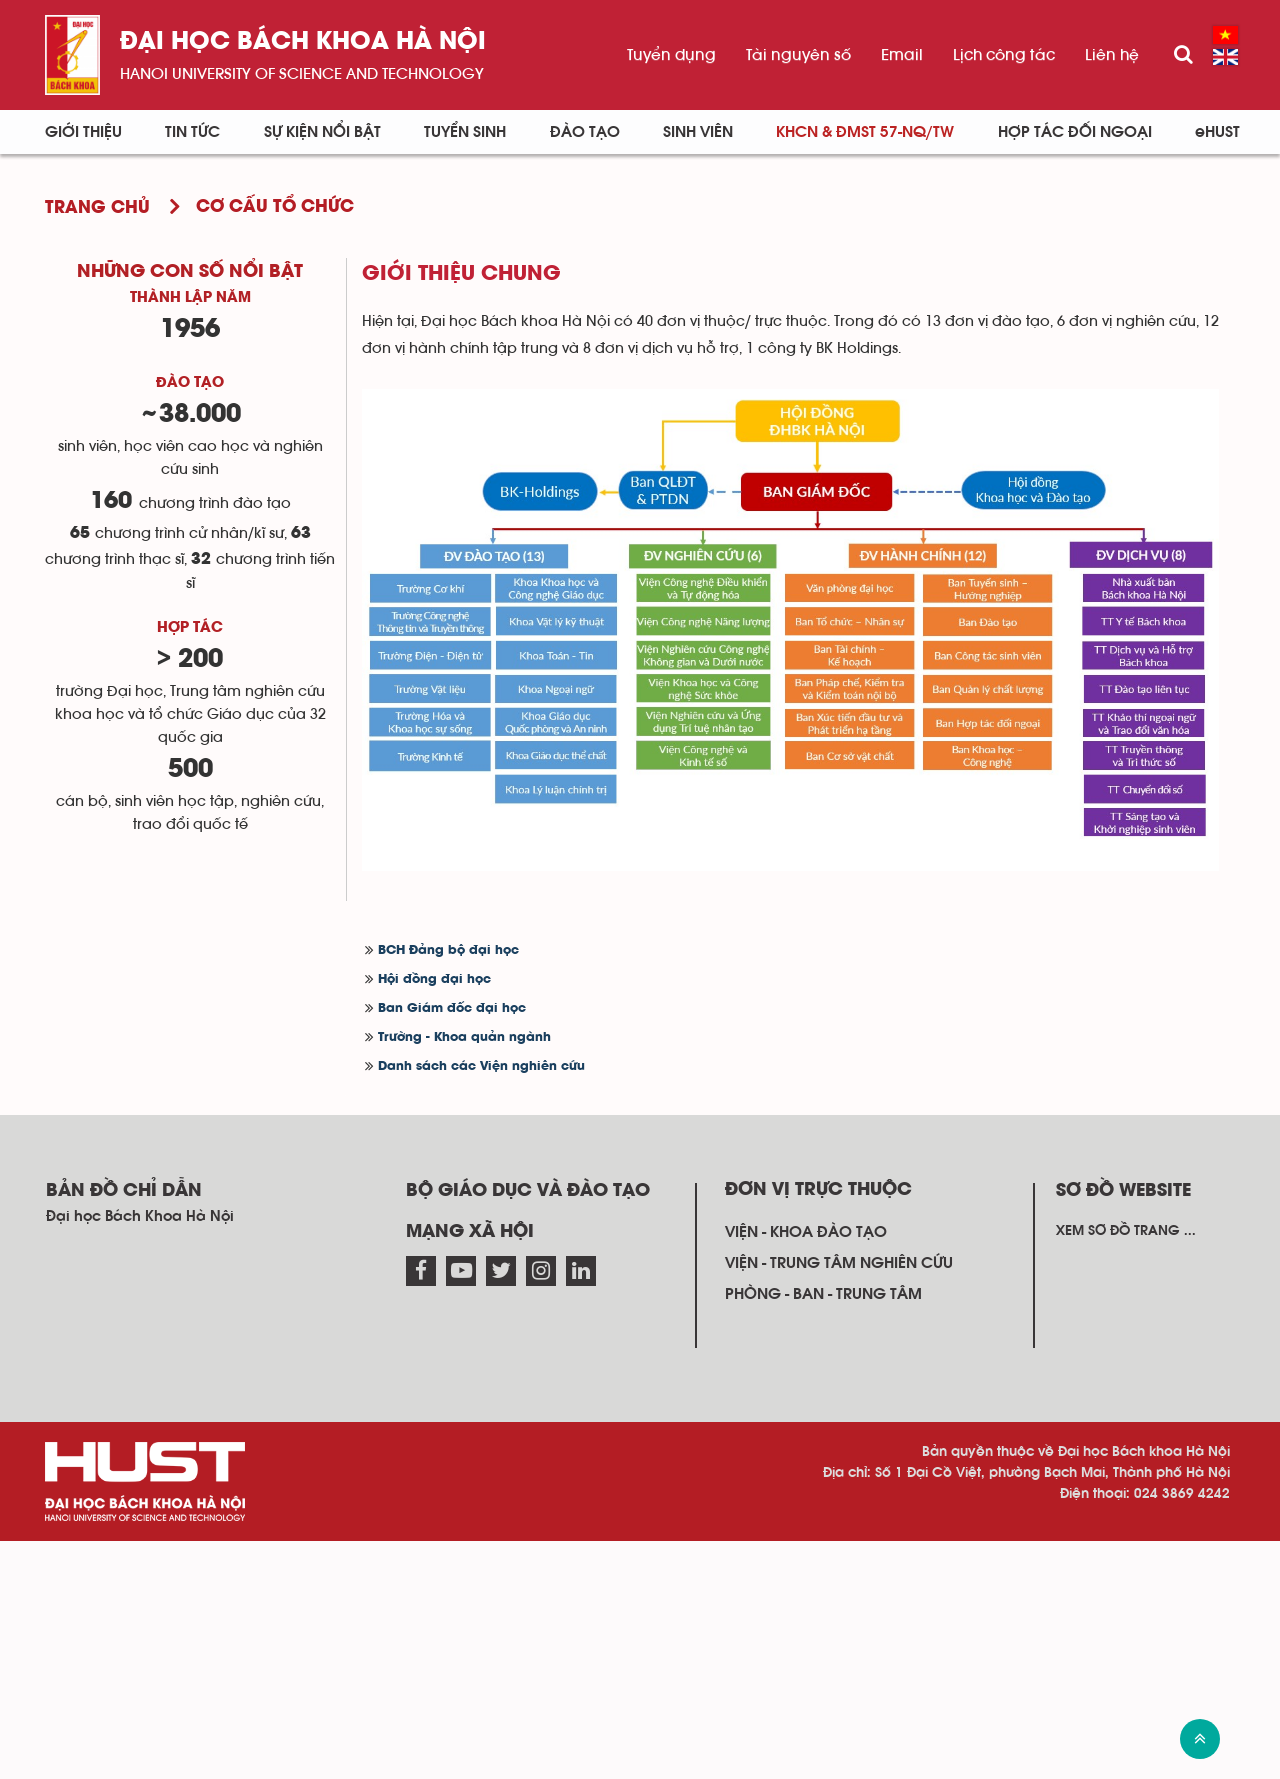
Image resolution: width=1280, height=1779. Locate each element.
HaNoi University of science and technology (302, 74)
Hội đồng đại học (434, 979)
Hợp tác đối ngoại (1075, 132)
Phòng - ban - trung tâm (823, 1294)
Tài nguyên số (798, 55)
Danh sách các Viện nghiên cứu (481, 1066)
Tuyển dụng (671, 55)
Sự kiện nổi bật (322, 132)
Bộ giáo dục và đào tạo (528, 1191)
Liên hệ (1112, 55)
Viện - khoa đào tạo (806, 1232)
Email (902, 55)
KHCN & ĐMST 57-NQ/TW (865, 132)
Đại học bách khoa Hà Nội (303, 42)
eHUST (1217, 132)
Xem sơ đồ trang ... (1126, 1231)
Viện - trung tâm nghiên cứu (839, 1263)
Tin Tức (192, 132)
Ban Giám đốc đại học (452, 1008)
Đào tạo (585, 132)
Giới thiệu (83, 132)
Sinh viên (698, 132)
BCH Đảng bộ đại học (448, 950)
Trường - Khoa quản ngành (464, 1037)
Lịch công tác (1004, 55)
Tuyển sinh (465, 132)
